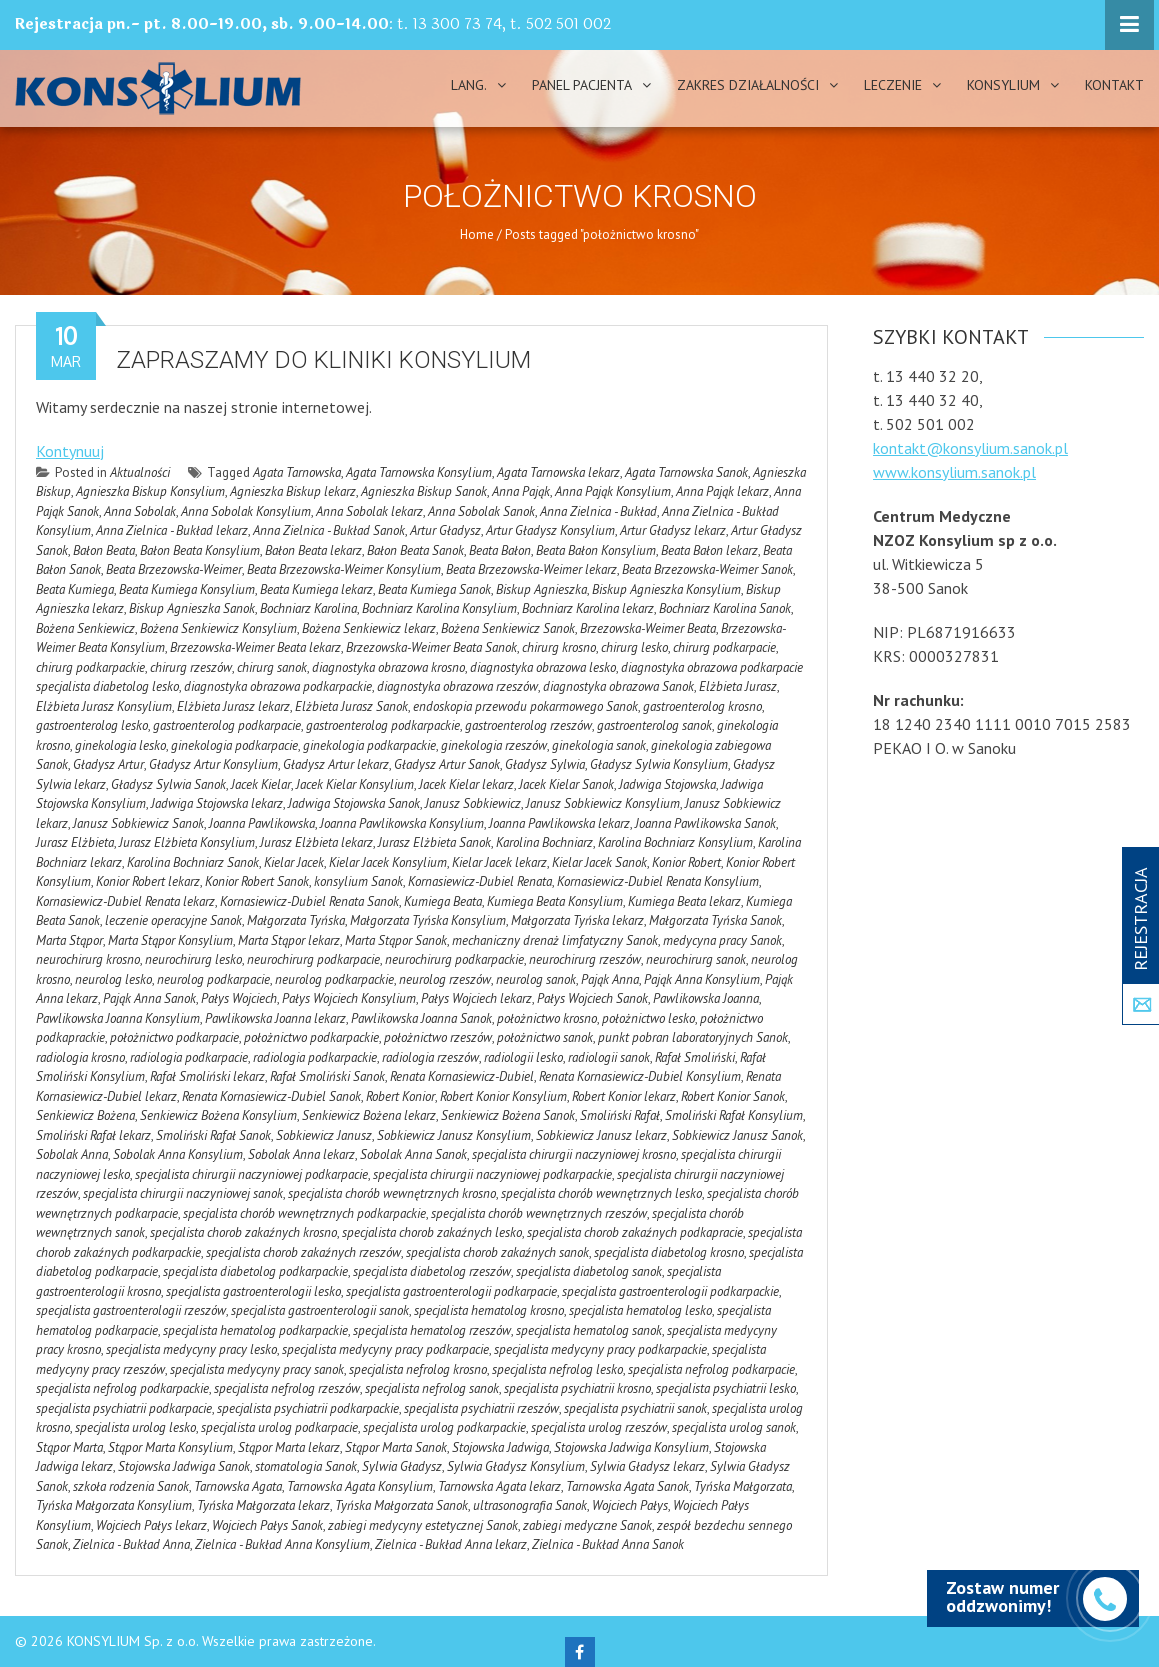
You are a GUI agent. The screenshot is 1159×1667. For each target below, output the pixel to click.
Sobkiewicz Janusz (324, 1135)
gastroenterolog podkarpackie (383, 725)
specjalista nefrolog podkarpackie (122, 1388)
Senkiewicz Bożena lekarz (369, 1115)
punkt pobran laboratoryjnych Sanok (693, 1037)
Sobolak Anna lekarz (301, 1154)
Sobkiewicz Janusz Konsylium (454, 1135)
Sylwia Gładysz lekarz (647, 1466)
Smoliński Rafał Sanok (213, 1135)
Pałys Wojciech (239, 998)
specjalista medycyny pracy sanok (257, 1369)
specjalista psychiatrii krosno (577, 1388)
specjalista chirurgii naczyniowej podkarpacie (251, 1174)
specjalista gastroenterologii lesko (253, 1291)
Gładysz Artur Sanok (447, 764)
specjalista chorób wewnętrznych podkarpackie (304, 1213)
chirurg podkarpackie (90, 667)
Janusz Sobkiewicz (473, 803)
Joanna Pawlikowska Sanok (705, 823)
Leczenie (893, 85)
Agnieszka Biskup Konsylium (150, 491)
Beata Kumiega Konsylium (187, 589)
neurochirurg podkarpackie (454, 959)
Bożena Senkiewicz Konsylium (218, 628)
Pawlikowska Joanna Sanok (421, 1018)
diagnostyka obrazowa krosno (388, 667)
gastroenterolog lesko (92, 725)
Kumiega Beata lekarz (684, 901)
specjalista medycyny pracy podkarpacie (385, 1349)
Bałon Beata (104, 550)
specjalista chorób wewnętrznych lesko (601, 1193)
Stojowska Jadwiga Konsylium (631, 1447)
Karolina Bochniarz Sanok (193, 862)
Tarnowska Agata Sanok (627, 1486)
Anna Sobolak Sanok (481, 511)
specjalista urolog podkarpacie (279, 1427)
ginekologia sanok (599, 745)
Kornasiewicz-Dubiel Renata (480, 881)
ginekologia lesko (120, 745)
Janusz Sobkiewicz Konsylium (603, 803)
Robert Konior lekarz (624, 1096)
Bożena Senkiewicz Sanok (508, 628)
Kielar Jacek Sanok (599, 862)
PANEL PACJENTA (582, 85)
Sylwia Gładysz (402, 1466)
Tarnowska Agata (238, 1486)
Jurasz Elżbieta (75, 842)
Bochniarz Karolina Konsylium (439, 608)
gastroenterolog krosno (702, 706)
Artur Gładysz (445, 530)
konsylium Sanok (358, 881)
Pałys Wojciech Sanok (592, 998)
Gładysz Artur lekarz (336, 764)
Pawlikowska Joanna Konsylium (118, 1018)
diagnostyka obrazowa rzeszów (457, 686)
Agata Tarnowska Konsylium (419, 472)
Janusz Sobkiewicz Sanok (138, 823)
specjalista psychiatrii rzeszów (481, 1408)
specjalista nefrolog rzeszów (287, 1388)
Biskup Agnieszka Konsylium (666, 589)
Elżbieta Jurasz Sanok (351, 706)
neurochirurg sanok (696, 959)
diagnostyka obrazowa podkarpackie (278, 686)
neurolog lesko (113, 979)
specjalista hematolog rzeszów (432, 1330)
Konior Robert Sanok (257, 881)
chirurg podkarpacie (724, 647)
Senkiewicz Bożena (85, 1115)
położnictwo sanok (545, 1037)
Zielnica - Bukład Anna (131, 1544)
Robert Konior (400, 1096)
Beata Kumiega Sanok (434, 589)
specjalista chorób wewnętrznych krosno (392, 1193)
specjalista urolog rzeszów (599, 1427)
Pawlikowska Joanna (706, 998)
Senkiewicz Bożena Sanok (508, 1115)
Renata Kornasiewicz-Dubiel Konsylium (640, 1076)
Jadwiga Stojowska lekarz (217, 803)
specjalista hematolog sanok (589, 1330)
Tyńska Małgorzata (743, 1486)
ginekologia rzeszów (494, 745)
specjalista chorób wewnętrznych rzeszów (539, 1213)
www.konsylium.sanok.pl (954, 472)
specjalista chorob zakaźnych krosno (243, 1232)
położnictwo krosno (547, 1018)
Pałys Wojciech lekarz (476, 998)
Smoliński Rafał (620, 1115)
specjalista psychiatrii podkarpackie (308, 1408)
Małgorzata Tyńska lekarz (577, 920)
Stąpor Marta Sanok (396, 1447)
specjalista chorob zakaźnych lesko (432, 1232)
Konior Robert (686, 862)
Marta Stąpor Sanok (396, 940)
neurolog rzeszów (445, 979)
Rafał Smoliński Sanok (327, 1076)
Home (477, 234)
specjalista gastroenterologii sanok (320, 1310)
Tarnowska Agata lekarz (499, 1486)
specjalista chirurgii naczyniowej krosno (574, 1154)
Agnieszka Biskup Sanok (424, 491)
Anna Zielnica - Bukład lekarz (172, 530)
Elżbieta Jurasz (738, 686)
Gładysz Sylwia (545, 764)
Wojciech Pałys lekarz (151, 1525)
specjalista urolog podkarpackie (444, 1427)
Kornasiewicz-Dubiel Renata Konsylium (658, 881)
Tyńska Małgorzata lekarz (263, 1505)
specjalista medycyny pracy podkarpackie (600, 1349)
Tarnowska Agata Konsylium (360, 1486)
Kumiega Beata (443, 901)
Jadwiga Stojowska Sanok (354, 803)
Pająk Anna (610, 979)
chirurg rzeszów (191, 667)
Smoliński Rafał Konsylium (734, 1115)
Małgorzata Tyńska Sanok (715, 920)
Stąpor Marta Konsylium (170, 1447)
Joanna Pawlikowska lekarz (559, 823)
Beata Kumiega (75, 589)
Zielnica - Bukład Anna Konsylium (282, 1544)
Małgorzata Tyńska (296, 920)
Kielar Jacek (294, 862)
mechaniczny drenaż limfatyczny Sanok (555, 940)
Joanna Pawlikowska (262, 823)
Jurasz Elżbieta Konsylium (187, 842)
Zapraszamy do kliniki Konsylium (323, 360)
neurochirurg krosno (88, 959)
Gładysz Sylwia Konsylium (659, 764)
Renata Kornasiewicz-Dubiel (462, 1076)
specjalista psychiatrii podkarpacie (124, 1408)
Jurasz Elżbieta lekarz (316, 842)
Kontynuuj (70, 451)
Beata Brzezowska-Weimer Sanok (707, 569)
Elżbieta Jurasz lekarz (233, 706)
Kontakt (1114, 85)
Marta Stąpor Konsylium (170, 940)
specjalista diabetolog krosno (669, 1252)
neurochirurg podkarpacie (313, 959)
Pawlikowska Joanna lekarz (275, 1018)
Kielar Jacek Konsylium (388, 862)
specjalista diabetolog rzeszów (432, 1271)
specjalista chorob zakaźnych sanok (497, 1252)
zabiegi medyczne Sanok (587, 1525)
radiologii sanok (609, 1057)
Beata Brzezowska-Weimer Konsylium (344, 569)
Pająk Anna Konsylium (702, 979)
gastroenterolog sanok (654, 725)
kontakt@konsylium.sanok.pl (970, 448)
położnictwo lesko (648, 1018)
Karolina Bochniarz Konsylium (675, 842)
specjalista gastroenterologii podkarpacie (451, 1291)
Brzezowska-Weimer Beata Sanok (431, 647)
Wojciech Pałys (630, 1505)
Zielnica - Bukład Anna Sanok (608, 1544)
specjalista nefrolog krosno (418, 1369)
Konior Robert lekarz (148, 881)
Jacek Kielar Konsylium (355, 784)
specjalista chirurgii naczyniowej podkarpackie (492, 1174)
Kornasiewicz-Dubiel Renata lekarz (125, 901)
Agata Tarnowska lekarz (558, 472)
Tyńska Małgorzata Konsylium (114, 1505)
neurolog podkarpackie (334, 979)
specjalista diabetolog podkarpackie (255, 1271)
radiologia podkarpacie (189, 1057)
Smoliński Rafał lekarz (93, 1135)
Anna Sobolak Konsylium (246, 511)
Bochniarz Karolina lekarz (588, 608)
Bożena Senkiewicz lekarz (369, 628)
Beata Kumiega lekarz (316, 589)
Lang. (469, 85)
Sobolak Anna (72, 1154)
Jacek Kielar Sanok (566, 784)
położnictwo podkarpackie (311, 1037)
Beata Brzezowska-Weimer (174, 569)
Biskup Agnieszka (541, 589)
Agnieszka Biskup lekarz (293, 491)
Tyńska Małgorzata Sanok (401, 1505)
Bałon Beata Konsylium (200, 550)
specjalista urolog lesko (135, 1427)
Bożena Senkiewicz (85, 628)
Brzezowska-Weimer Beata (648, 628)
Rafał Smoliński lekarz (207, 1076)
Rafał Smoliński (695, 1057)
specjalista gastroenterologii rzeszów (131, 1310)
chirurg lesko (634, 647)
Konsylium (1003, 85)
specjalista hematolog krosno (489, 1310)
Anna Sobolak (140, 511)
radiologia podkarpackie (315, 1057)
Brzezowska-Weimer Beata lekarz (255, 647)
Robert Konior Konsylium (503, 1096)
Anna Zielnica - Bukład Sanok (329, 530)
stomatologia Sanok (306, 1466)
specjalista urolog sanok (734, 1427)
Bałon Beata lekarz (313, 550)
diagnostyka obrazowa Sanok (618, 686)
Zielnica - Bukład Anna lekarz (451, 1544)
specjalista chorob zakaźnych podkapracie (635, 1232)
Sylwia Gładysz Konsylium (516, 1466)
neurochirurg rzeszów (585, 959)
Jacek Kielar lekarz (466, 784)
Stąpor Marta (69, 1447)
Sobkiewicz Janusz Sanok (737, 1135)
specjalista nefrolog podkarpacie (711, 1369)
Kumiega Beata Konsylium (555, 901)
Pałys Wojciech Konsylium (349, 998)
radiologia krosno (80, 1057)
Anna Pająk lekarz (722, 491)
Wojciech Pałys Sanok (267, 1525)
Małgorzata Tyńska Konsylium (428, 920)
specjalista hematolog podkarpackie (255, 1330)
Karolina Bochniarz (544, 842)
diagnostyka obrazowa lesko (543, 667)
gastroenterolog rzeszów (528, 725)
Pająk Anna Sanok (149, 998)
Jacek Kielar (261, 784)
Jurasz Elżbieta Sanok (434, 842)
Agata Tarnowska (297, 472)
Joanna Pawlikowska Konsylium (402, 823)
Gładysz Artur (108, 764)
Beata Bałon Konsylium (596, 550)
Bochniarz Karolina (308, 608)
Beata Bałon (500, 550)
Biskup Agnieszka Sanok (192, 608)
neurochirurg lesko (193, 959)
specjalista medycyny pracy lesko (191, 1349)
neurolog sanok (536, 979)
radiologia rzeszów (430, 1057)
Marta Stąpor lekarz (289, 940)
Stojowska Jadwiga (500, 1447)
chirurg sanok (272, 667)
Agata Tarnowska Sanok (686, 472)
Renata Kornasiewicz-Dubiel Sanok (271, 1096)
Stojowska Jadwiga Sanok (184, 1466)
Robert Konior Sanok (733, 1096)
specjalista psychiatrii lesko (726, 1388)
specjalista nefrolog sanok (432, 1388)
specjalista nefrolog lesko (557, 1369)
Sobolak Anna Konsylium (178, 1154)
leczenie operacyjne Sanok (173, 920)
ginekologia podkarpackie (369, 745)
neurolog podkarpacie (213, 979)
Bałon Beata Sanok (415, 550)
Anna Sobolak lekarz (369, 511)
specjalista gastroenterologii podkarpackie (670, 1291)
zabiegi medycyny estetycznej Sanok (423, 1525)
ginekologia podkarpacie (234, 745)
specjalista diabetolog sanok (589, 1271)
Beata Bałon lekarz (709, 550)
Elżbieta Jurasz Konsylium (104, 706)
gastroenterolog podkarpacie (227, 725)
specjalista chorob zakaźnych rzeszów (303, 1252)
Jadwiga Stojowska (667, 784)
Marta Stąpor (69, 940)
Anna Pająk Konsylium (613, 491)
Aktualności (140, 472)
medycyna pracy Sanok (722, 940)
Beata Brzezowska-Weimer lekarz (531, 569)
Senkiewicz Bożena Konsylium (218, 1115)
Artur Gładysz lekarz (673, 530)
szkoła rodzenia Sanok (131, 1486)
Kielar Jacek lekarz (499, 862)
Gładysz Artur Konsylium (213, 764)
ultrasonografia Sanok (530, 1505)
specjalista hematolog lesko (640, 1310)
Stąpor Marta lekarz (289, 1447)
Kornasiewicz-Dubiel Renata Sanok (309, 901)
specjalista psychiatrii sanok (635, 1408)
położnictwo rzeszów (438, 1037)
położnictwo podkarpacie (174, 1037)
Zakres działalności (748, 85)
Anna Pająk (521, 491)
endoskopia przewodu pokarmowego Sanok (525, 706)
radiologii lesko (523, 1057)
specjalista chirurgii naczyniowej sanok (183, 1193)
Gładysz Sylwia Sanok (168, 784)
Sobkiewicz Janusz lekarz (601, 1135)
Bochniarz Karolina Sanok (725, 608)
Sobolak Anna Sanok (413, 1154)
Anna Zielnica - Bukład (598, 511)
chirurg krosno (559, 647)
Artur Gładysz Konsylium (550, 530)
